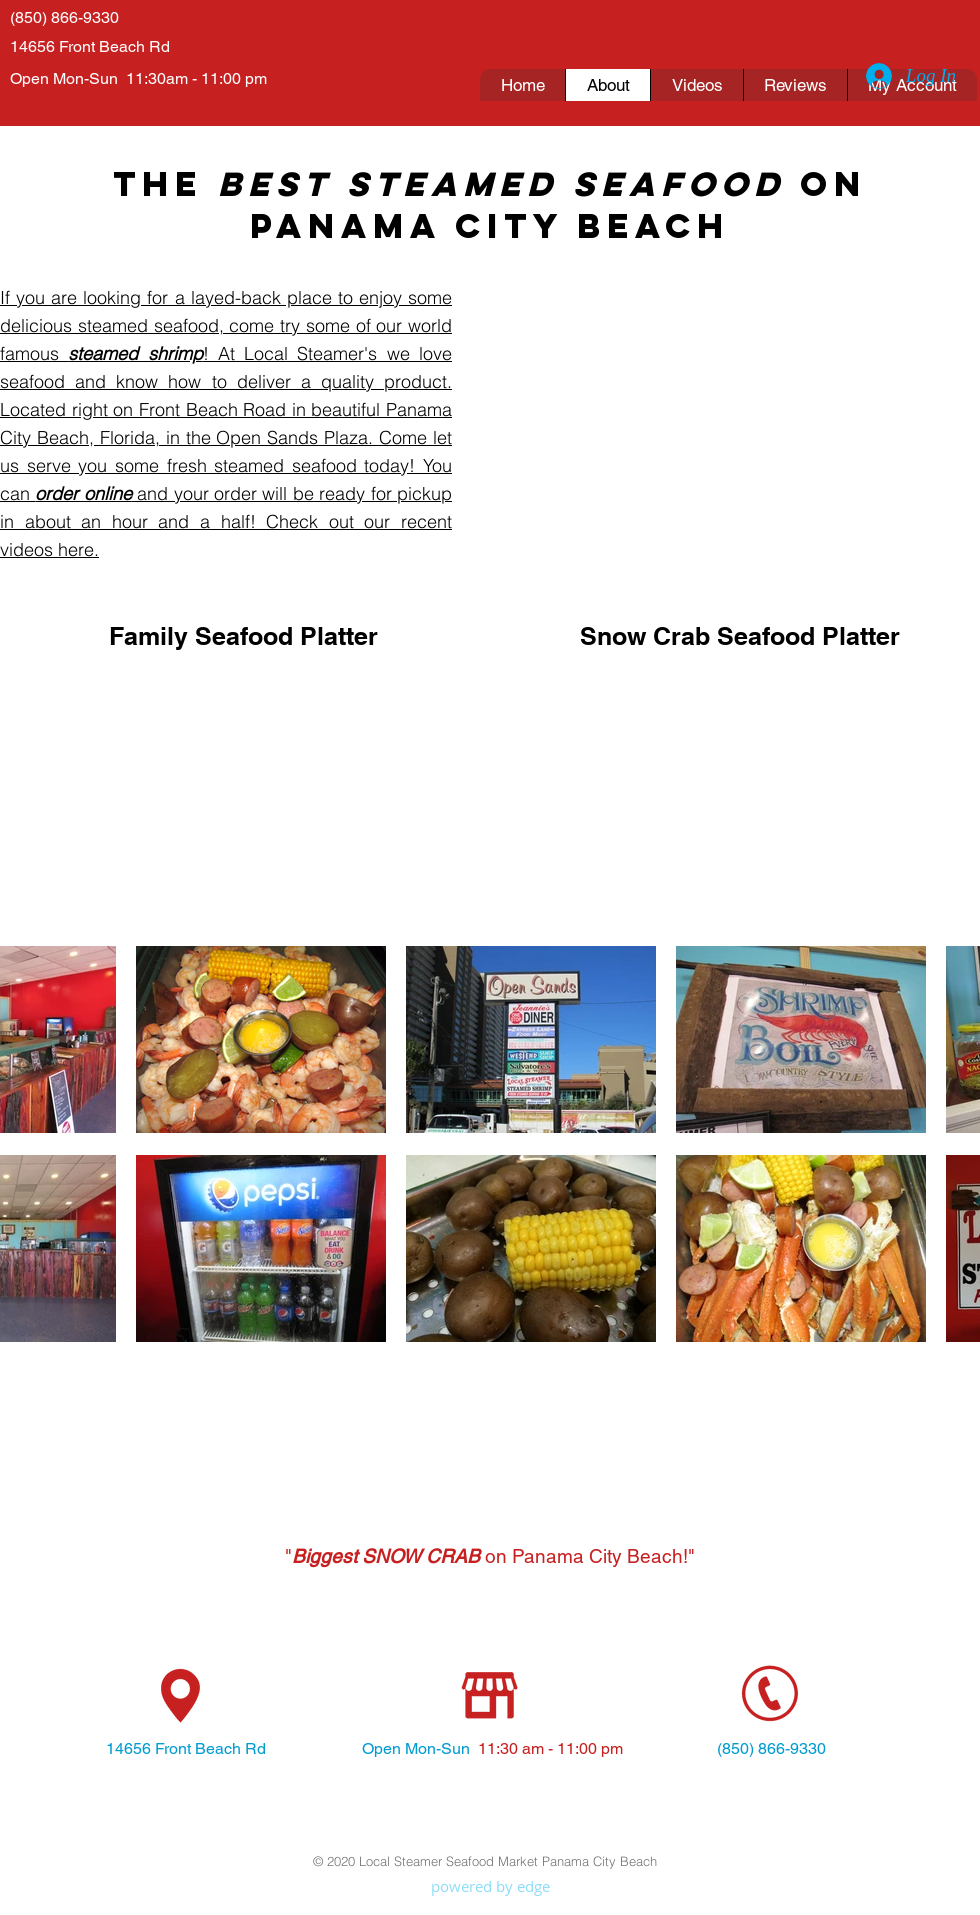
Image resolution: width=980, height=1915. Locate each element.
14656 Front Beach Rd (90, 46)
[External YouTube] (243, 797)
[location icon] (180, 1696)
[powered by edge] (490, 1886)
